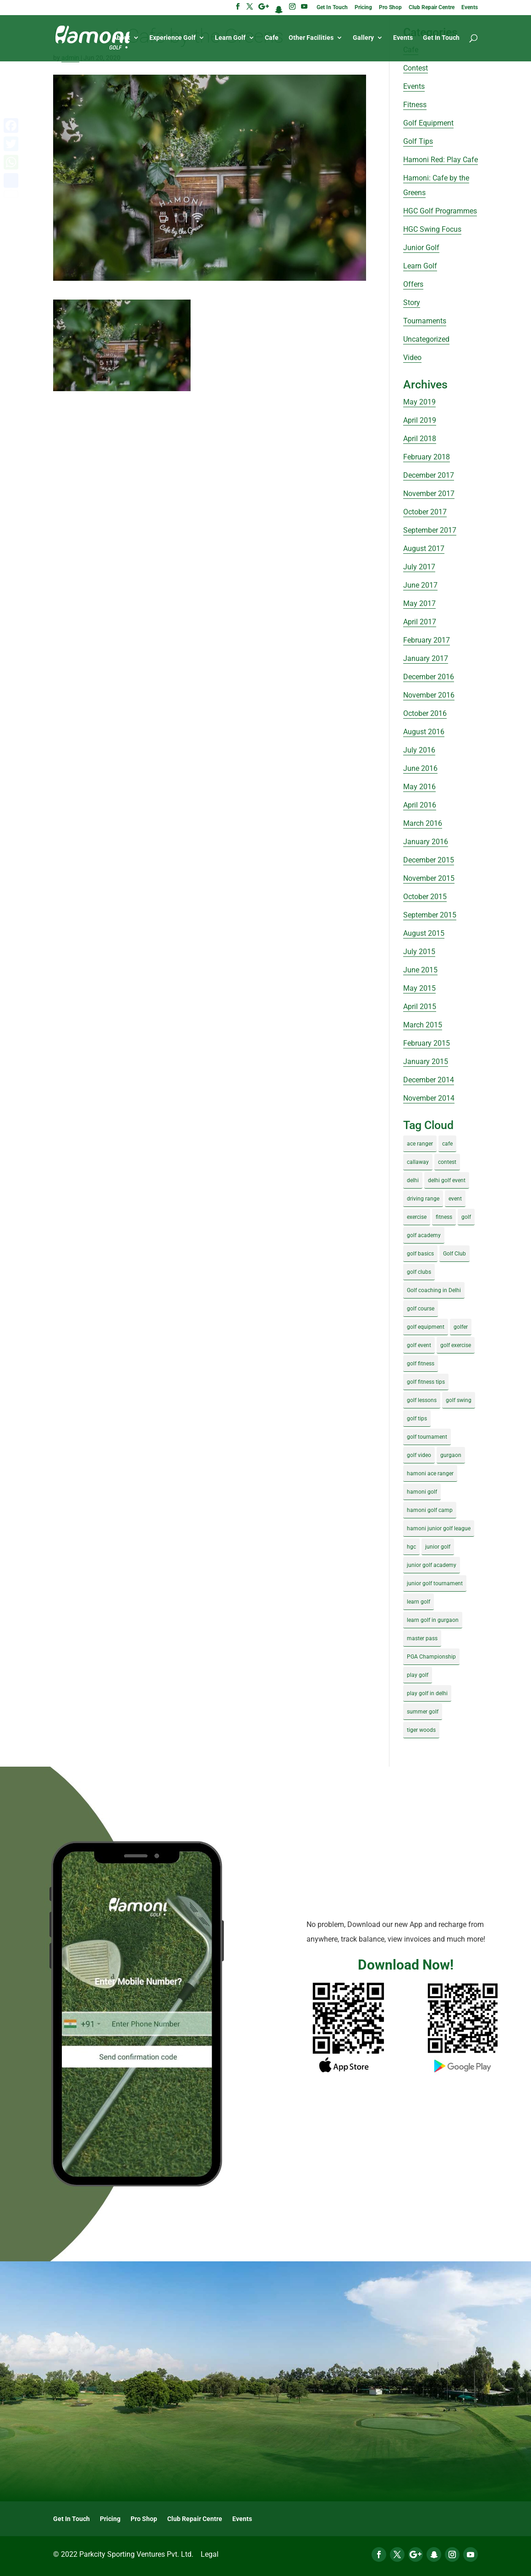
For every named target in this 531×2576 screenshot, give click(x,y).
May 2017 (419, 603)
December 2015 (428, 860)
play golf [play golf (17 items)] (417, 1675)
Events (469, 8)
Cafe (272, 37)
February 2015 (426, 1043)
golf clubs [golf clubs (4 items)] (419, 1272)
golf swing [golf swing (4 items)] (458, 1400)
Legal (210, 2554)
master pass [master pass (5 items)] (422, 1638)
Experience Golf (172, 37)
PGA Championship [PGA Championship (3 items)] (431, 1657)
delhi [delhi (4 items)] (413, 1180)
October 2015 (425, 896)
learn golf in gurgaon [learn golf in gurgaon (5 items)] (433, 1620)
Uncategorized (426, 339)
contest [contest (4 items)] (447, 1162)
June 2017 (420, 585)
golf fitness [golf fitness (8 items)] (420, 1363)
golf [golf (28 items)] (466, 1217)
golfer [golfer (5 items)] (461, 1327)
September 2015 (429, 915)
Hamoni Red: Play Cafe (440, 159)
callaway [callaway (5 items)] (418, 1162)
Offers (413, 284)
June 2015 (420, 970)
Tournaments (424, 321)
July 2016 (419, 750)
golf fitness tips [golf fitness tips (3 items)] (426, 1382)
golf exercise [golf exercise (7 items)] (455, 1345)
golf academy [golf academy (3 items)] (424, 1235)
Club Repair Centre (431, 8)
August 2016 (423, 731)
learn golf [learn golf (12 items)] (418, 1602)
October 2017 (425, 512)
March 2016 (422, 823)
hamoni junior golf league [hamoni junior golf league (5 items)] (439, 1528)
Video (412, 357)
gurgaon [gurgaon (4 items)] (450, 1455)
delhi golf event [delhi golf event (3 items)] (446, 1180)
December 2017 (428, 475)
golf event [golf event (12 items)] (419, 1345)
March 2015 (422, 1025)
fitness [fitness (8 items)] (444, 1217)
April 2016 (419, 805)
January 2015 (425, 1061)
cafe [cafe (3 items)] (447, 1144)
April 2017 (419, 621)
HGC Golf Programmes (440, 211)
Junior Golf (421, 247)
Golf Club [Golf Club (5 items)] (454, 1253)
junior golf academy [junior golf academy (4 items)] (431, 1565)
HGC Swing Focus (432, 229)
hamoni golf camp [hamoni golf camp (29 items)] (430, 1510)
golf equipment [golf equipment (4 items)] (425, 1327)
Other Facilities (311, 37)
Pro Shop (390, 8)
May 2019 (419, 402)
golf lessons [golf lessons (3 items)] (422, 1400)
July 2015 (419, 951)
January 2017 (425, 658)
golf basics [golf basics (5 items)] (420, 1253)
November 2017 (428, 493)
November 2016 (428, 695)
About (121, 37)
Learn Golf (230, 37)
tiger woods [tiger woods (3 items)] (421, 1730)
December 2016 (428, 676)
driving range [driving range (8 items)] (423, 1198)
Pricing (363, 8)
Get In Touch (332, 8)
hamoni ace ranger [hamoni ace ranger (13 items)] (430, 1473)
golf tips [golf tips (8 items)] (417, 1418)
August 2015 (423, 933)
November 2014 (428, 1098)
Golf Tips (418, 141)
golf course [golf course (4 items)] (420, 1308)
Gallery (363, 37)
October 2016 (425, 713)
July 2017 (419, 566)
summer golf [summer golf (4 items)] (422, 1711)
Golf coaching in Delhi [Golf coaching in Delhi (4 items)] (434, 1290)
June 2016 (420, 768)
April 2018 (419, 438)
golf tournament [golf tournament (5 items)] (427, 1437)
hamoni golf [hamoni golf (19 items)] (422, 1492)
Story (411, 302)
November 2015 (428, 878)
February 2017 (426, 640)
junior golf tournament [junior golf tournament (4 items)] (435, 1583)
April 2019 (419, 420)
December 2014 (428, 1079)
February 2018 (426, 457)
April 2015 (419, 1006)
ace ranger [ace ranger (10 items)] (420, 1144)
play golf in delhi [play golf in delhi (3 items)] (427, 1693)
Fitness (415, 104)
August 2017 (423, 548)
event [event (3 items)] (455, 1198)
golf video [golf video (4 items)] (419, 1455)
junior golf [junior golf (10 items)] (437, 1547)
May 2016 (419, 786)
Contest (415, 68)
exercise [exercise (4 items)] (417, 1217)
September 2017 (429, 530)
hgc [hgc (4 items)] (411, 1547)
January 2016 (425, 841)
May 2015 (419, 988)
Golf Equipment (428, 123)
